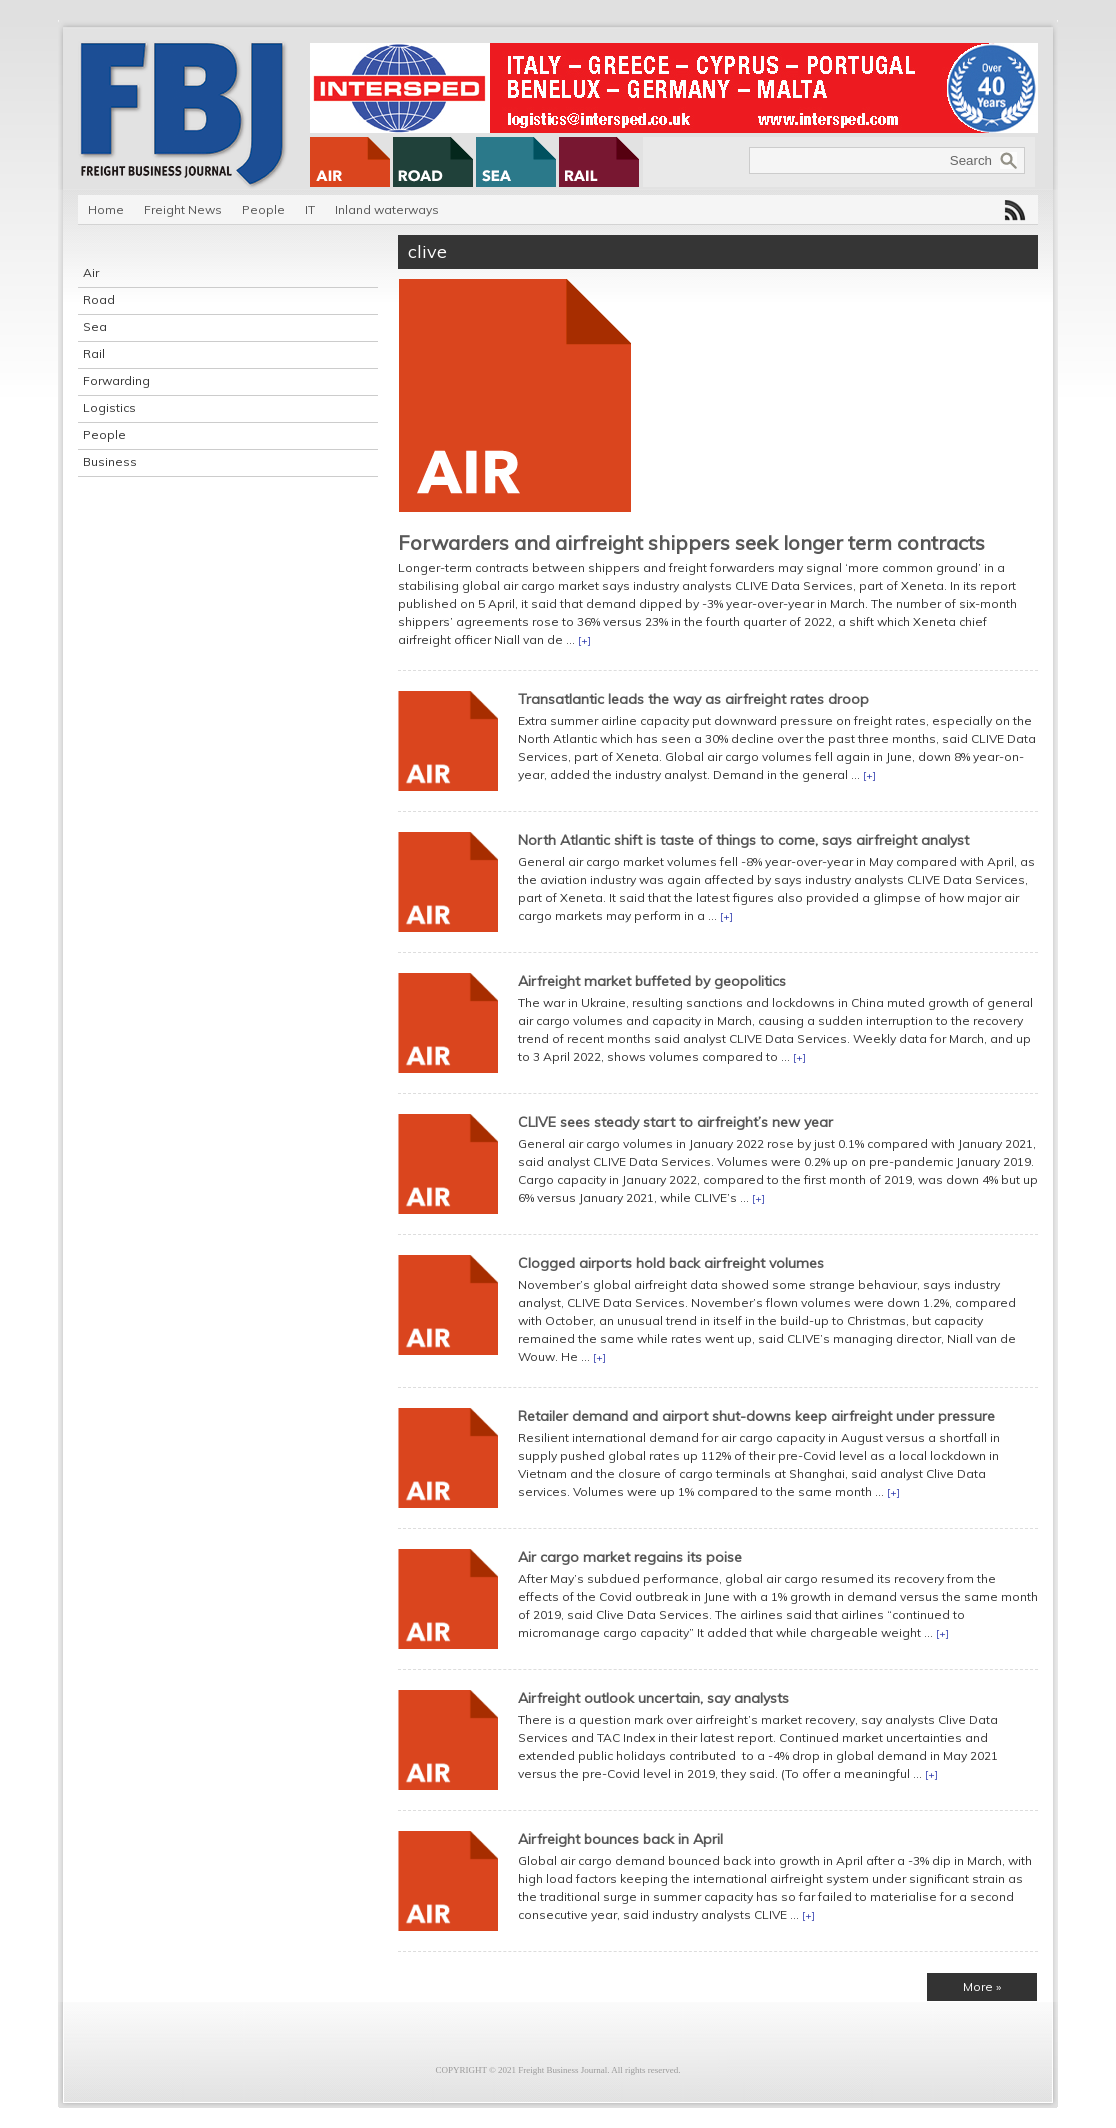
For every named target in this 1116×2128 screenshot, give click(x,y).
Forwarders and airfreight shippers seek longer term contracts (691, 542)
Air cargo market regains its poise (630, 1557)
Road (99, 299)
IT (310, 209)
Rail (94, 353)
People (263, 209)
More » (982, 1986)
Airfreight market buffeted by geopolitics (652, 981)
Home (106, 209)
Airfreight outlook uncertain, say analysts (653, 1698)
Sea (95, 326)
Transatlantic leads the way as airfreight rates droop (693, 699)
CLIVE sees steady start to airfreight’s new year (675, 1122)
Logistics (109, 407)
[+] (584, 640)
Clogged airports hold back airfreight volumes (671, 1263)
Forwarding (116, 380)
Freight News (183, 209)
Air (91, 272)
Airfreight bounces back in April (620, 1839)
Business (110, 461)
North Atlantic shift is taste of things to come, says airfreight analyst (743, 840)
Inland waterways (387, 209)
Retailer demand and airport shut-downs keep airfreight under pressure (756, 1416)
